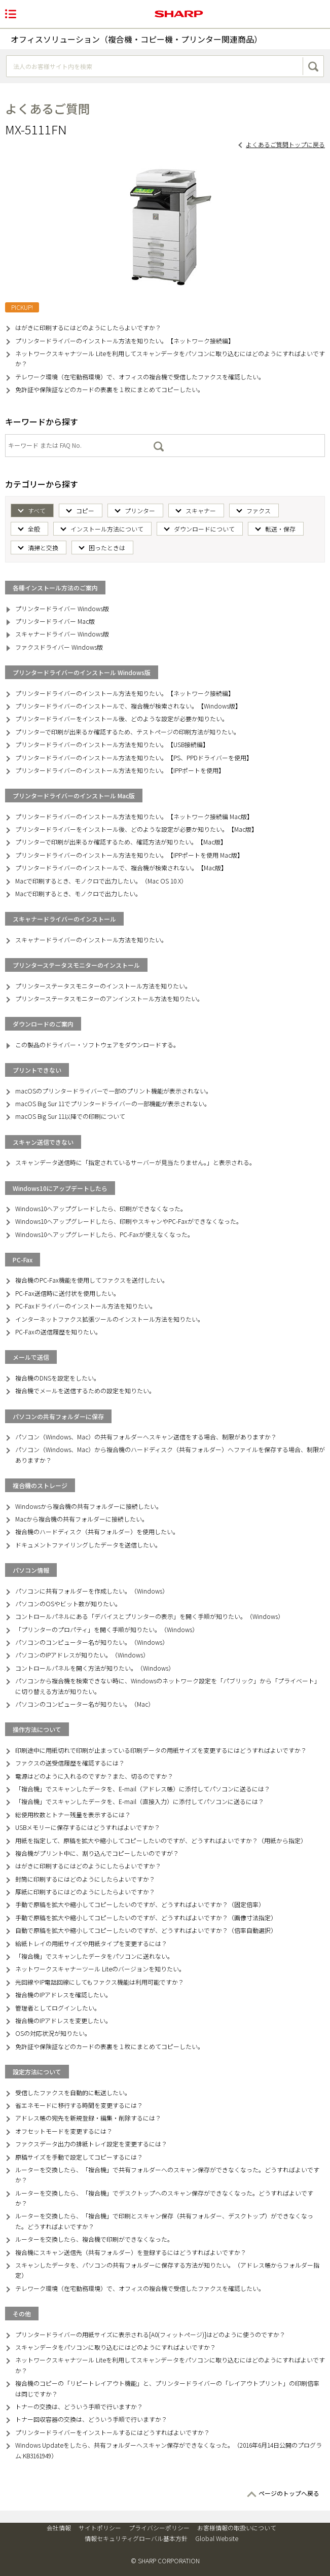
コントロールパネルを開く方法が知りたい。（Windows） (94, 1668)
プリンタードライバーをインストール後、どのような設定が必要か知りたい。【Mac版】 (136, 829)
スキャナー (201, 510)
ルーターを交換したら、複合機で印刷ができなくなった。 (94, 2239)
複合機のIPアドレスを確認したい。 (63, 1994)
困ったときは (107, 547)
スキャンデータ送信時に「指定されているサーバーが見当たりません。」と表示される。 (135, 1162)
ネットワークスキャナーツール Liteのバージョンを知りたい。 (100, 1968)
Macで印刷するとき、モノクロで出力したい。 (78, 893)
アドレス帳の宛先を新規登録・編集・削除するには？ (88, 2117)
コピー (85, 510)
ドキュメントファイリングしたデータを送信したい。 (88, 1544)
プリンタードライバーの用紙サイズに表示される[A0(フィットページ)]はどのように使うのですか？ (150, 2334)
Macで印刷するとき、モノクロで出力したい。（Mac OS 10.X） (101, 880)
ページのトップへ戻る (289, 2493)
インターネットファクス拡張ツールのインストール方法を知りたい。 (109, 1319)
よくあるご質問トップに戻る (285, 144)
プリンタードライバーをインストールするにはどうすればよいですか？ (112, 2432)
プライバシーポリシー (159, 2527)
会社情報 (59, 2527)
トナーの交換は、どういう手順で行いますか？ (79, 2406)
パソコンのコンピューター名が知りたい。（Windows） (91, 1642)
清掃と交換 (43, 547)
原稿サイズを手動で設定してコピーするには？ (79, 2156)
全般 (34, 528)
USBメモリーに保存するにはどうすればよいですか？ (87, 1827)
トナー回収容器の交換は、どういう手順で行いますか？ (91, 2419)
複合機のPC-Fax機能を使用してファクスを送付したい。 (91, 1280)
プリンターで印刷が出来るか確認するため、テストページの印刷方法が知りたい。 (127, 731)
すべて (37, 510)
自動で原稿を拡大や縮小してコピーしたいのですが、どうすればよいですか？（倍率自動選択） (146, 1930)
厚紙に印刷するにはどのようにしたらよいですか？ (85, 1891)
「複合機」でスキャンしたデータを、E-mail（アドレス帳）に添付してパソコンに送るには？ (142, 1788)
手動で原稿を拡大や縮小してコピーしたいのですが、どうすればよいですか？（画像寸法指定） (146, 1917)
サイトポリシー (100, 2527)
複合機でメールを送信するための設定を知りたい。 (85, 1390)
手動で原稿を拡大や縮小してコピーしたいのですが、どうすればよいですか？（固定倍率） (140, 1904)
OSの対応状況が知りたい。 (53, 2033)
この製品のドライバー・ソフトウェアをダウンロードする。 (97, 1044)
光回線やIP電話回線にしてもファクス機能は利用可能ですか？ (99, 1982)
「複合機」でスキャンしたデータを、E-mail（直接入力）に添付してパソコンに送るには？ (139, 1801)
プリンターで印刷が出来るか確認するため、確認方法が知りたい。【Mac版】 (121, 841)
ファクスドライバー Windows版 (59, 647)
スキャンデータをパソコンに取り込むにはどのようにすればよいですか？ (115, 2347)
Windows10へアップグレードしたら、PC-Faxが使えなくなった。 (104, 1234)
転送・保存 (280, 528)
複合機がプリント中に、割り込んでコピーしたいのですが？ (97, 1853)
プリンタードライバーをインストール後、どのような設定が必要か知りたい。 (121, 718)
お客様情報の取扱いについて (236, 2527)
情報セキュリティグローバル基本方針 (136, 2538)
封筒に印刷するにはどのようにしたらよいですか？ (85, 1879)
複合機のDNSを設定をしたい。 (57, 1377)
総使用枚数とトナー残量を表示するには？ (73, 1814)
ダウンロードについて (204, 528)
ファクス (258, 510)
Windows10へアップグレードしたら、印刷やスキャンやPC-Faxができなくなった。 (128, 1221)
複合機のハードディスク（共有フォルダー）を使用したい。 (97, 1531)
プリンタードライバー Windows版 (62, 608)
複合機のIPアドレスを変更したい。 (63, 2020)
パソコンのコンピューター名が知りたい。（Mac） (84, 1704)
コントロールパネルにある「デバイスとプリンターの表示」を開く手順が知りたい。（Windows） (149, 1616)
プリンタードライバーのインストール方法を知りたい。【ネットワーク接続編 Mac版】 (134, 816)
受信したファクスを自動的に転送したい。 (73, 2092)
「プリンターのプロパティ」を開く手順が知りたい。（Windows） (106, 1629)
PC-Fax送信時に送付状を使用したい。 (67, 1293)
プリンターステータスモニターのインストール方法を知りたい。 (103, 985)
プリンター (140, 510)
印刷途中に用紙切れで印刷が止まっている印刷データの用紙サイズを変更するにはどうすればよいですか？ (161, 1750)
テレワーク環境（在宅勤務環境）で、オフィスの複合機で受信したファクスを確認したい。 (140, 376)
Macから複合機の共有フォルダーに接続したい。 (81, 1518)
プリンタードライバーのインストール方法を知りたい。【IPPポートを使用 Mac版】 (129, 855)
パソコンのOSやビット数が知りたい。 (68, 1603)
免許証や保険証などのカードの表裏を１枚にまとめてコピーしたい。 (109, 389)
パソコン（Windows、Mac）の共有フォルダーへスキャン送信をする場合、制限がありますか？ (146, 1436)
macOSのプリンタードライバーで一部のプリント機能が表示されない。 (113, 1090)
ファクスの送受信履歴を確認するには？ (70, 1762)
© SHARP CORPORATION (165, 2560)
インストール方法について (106, 528)
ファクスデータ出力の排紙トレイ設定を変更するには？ (91, 2143)
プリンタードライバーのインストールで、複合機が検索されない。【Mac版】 (121, 867)
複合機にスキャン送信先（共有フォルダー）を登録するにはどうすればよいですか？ (130, 2252)
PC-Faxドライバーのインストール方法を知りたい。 (85, 1305)
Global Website (216, 2538)
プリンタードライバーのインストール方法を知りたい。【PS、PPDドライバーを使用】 (133, 757)
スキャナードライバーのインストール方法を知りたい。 (91, 939)
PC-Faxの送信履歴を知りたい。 (58, 1331)
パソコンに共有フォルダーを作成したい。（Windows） (91, 1590)
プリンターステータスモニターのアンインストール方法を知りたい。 (109, 998)
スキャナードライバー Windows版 (62, 633)
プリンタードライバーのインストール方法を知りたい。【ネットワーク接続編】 (124, 340)
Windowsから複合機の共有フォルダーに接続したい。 (88, 1506)
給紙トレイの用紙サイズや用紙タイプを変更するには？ (91, 1943)
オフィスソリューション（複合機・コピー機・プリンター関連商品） (136, 39)
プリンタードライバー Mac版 (55, 621)
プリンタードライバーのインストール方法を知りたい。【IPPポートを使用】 (120, 770)
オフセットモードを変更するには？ (64, 2131)
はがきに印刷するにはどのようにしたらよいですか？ (88, 327)
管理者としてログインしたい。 (57, 2007)
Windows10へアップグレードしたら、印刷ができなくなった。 (101, 1208)
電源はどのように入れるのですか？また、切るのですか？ (94, 1776)
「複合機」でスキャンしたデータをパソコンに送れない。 (94, 1956)
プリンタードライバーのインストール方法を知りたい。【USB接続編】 (112, 744)
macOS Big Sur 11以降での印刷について (70, 1116)
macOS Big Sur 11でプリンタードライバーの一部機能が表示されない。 (112, 1103)
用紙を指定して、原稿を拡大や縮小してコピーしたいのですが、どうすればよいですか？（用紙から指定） (161, 1840)
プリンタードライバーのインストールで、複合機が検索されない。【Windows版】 (128, 705)
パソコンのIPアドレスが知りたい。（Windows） (82, 1654)
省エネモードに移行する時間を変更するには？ (79, 2105)
